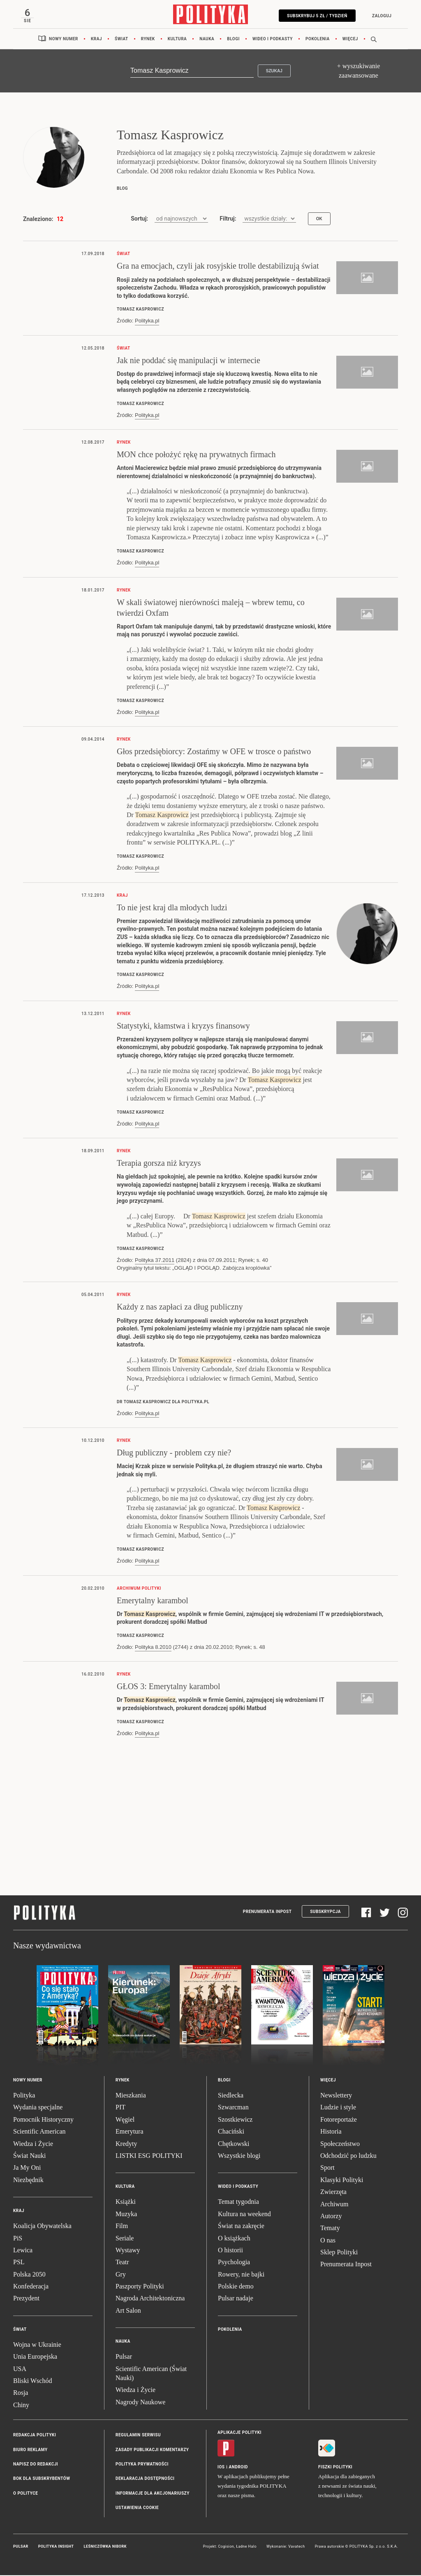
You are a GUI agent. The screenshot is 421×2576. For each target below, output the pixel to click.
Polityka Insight (56, 2548)
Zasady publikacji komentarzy (152, 2451)
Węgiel (125, 2121)
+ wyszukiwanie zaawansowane (358, 72)
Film (122, 2227)
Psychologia (234, 2264)
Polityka (24, 2097)
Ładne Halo (246, 2548)
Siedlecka (230, 2097)
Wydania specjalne (37, 2109)
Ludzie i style (338, 2109)
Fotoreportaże (338, 2121)
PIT (120, 2109)
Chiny (21, 2406)
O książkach (234, 2239)
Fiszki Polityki (335, 2469)
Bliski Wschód (32, 2382)
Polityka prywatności (142, 2466)
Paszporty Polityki (140, 2288)
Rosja (20, 2394)
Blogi (233, 41)
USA (19, 2370)
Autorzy (331, 2218)
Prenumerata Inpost (267, 1913)
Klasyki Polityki (341, 2181)
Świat (121, 41)
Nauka (206, 41)
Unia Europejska (35, 2358)
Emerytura (129, 2133)
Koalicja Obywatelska (42, 2227)
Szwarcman (233, 2109)
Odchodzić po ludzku (348, 2157)
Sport (327, 2169)
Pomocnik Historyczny (43, 2121)
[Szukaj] (192, 72)
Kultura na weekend (244, 2215)
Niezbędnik (28, 2181)
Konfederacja (31, 2288)
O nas (327, 2241)
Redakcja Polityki (34, 2437)
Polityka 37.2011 (154, 1262)
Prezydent (26, 2300)
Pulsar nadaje (235, 2300)
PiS (17, 2239)
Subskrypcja (325, 1913)
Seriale (125, 2239)
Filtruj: (228, 220)
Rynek (148, 41)
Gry (121, 2275)
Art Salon (128, 2312)
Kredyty (126, 2145)
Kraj (96, 41)
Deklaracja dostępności (145, 2480)
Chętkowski (233, 2145)
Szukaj (274, 73)
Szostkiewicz (235, 2121)
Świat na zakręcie (241, 2227)
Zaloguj (379, 16)
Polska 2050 (29, 2275)
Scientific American (39, 2133)
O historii (230, 2252)
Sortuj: (139, 220)
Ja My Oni (27, 2169)
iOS (220, 2469)
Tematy (330, 2229)
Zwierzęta (333, 2193)
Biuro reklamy (30, 2451)
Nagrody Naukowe (140, 2404)
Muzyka (126, 2215)
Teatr (122, 2264)
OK (319, 221)
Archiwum (334, 2205)
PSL (19, 2264)
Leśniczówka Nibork (105, 2548)
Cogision (226, 2548)
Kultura (177, 41)
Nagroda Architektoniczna (150, 2300)
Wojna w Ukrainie (37, 2346)
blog (122, 190)
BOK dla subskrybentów (41, 2480)
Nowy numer (63, 41)
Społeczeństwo (340, 2145)
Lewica (22, 2252)
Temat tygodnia (238, 2203)
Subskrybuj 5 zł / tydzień (315, 16)
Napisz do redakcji (35, 2466)
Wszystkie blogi (239, 2157)
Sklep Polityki (339, 2254)
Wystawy (128, 2252)
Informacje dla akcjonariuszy (153, 2495)
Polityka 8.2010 (153, 1649)
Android (238, 2469)
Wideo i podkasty (272, 41)
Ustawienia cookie (137, 2509)
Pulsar (124, 2358)
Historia (331, 2133)
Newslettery (336, 2097)
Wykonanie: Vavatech (285, 2548)
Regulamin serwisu (138, 2437)
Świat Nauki (29, 2157)
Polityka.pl (147, 323)
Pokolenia (317, 41)
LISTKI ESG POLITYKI (149, 2157)
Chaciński (231, 2133)
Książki (126, 2203)
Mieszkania (131, 2097)
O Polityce (25, 2495)
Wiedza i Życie (33, 2145)
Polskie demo (236, 2288)
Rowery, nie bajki (241, 2275)
